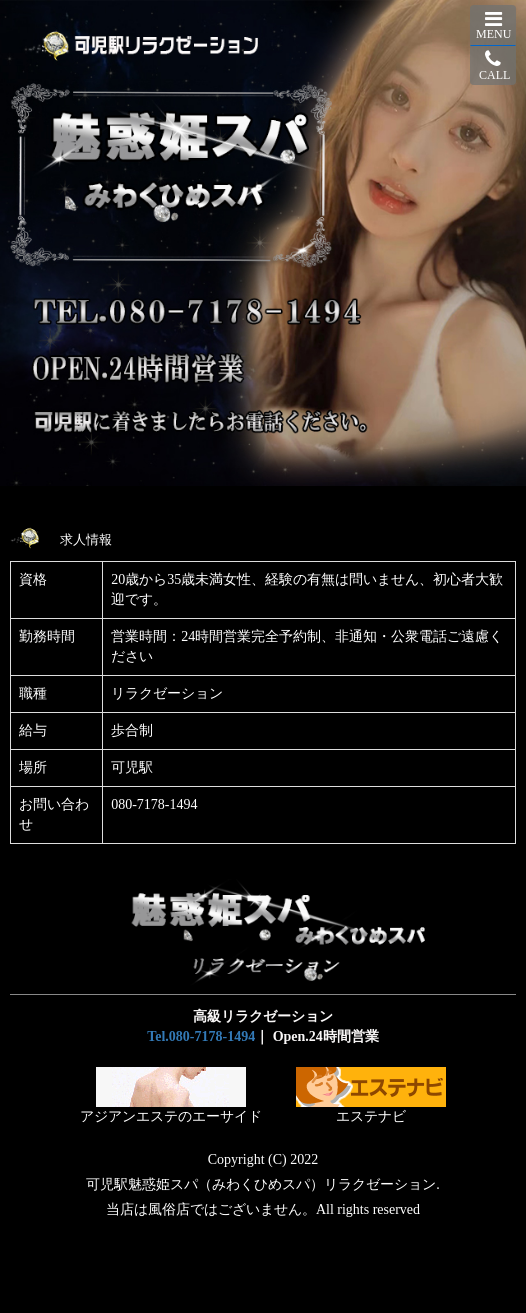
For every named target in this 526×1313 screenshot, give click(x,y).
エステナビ (371, 1095)
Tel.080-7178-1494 (201, 1036)
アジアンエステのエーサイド (171, 1095)
